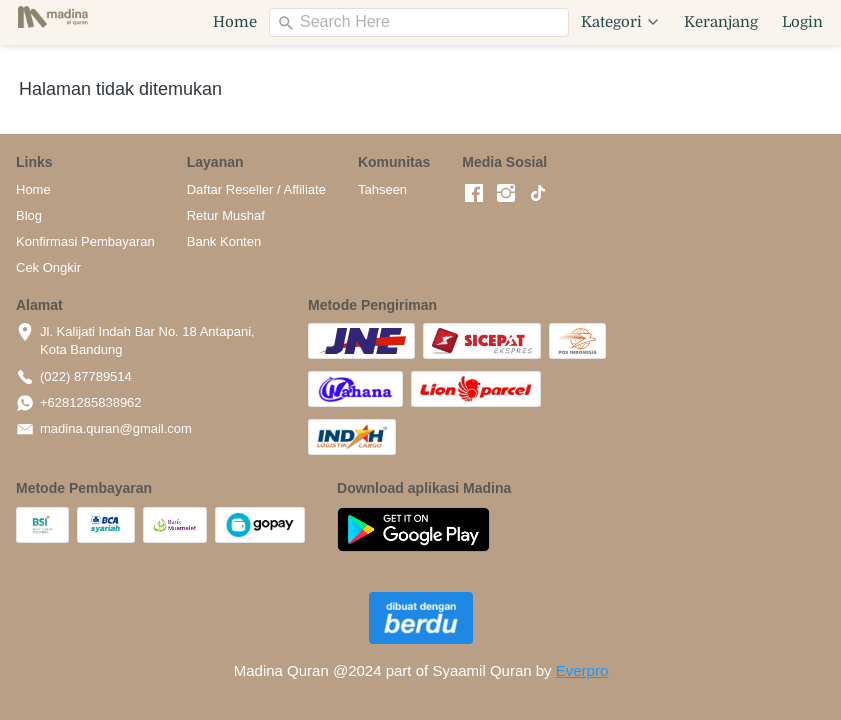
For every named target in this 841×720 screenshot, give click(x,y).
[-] (474, 194)
